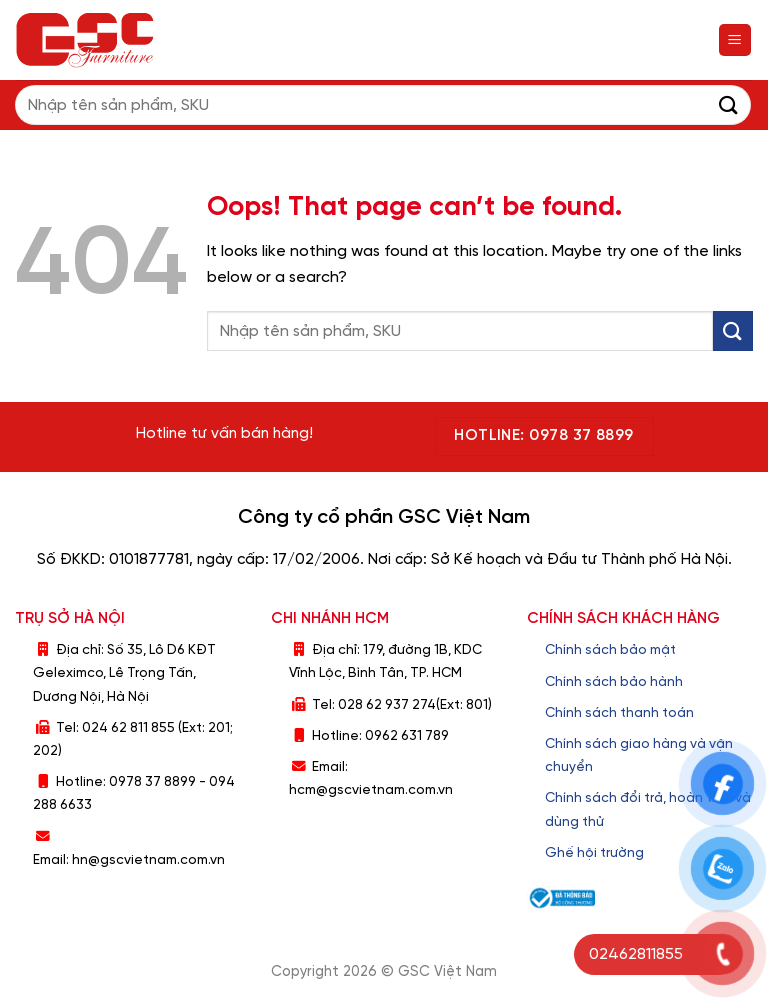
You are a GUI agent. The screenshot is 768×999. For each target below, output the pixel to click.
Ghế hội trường (594, 853)
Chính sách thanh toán (619, 713)
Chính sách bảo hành (614, 682)
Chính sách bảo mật (610, 650)
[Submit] (729, 104)
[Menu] (735, 40)
